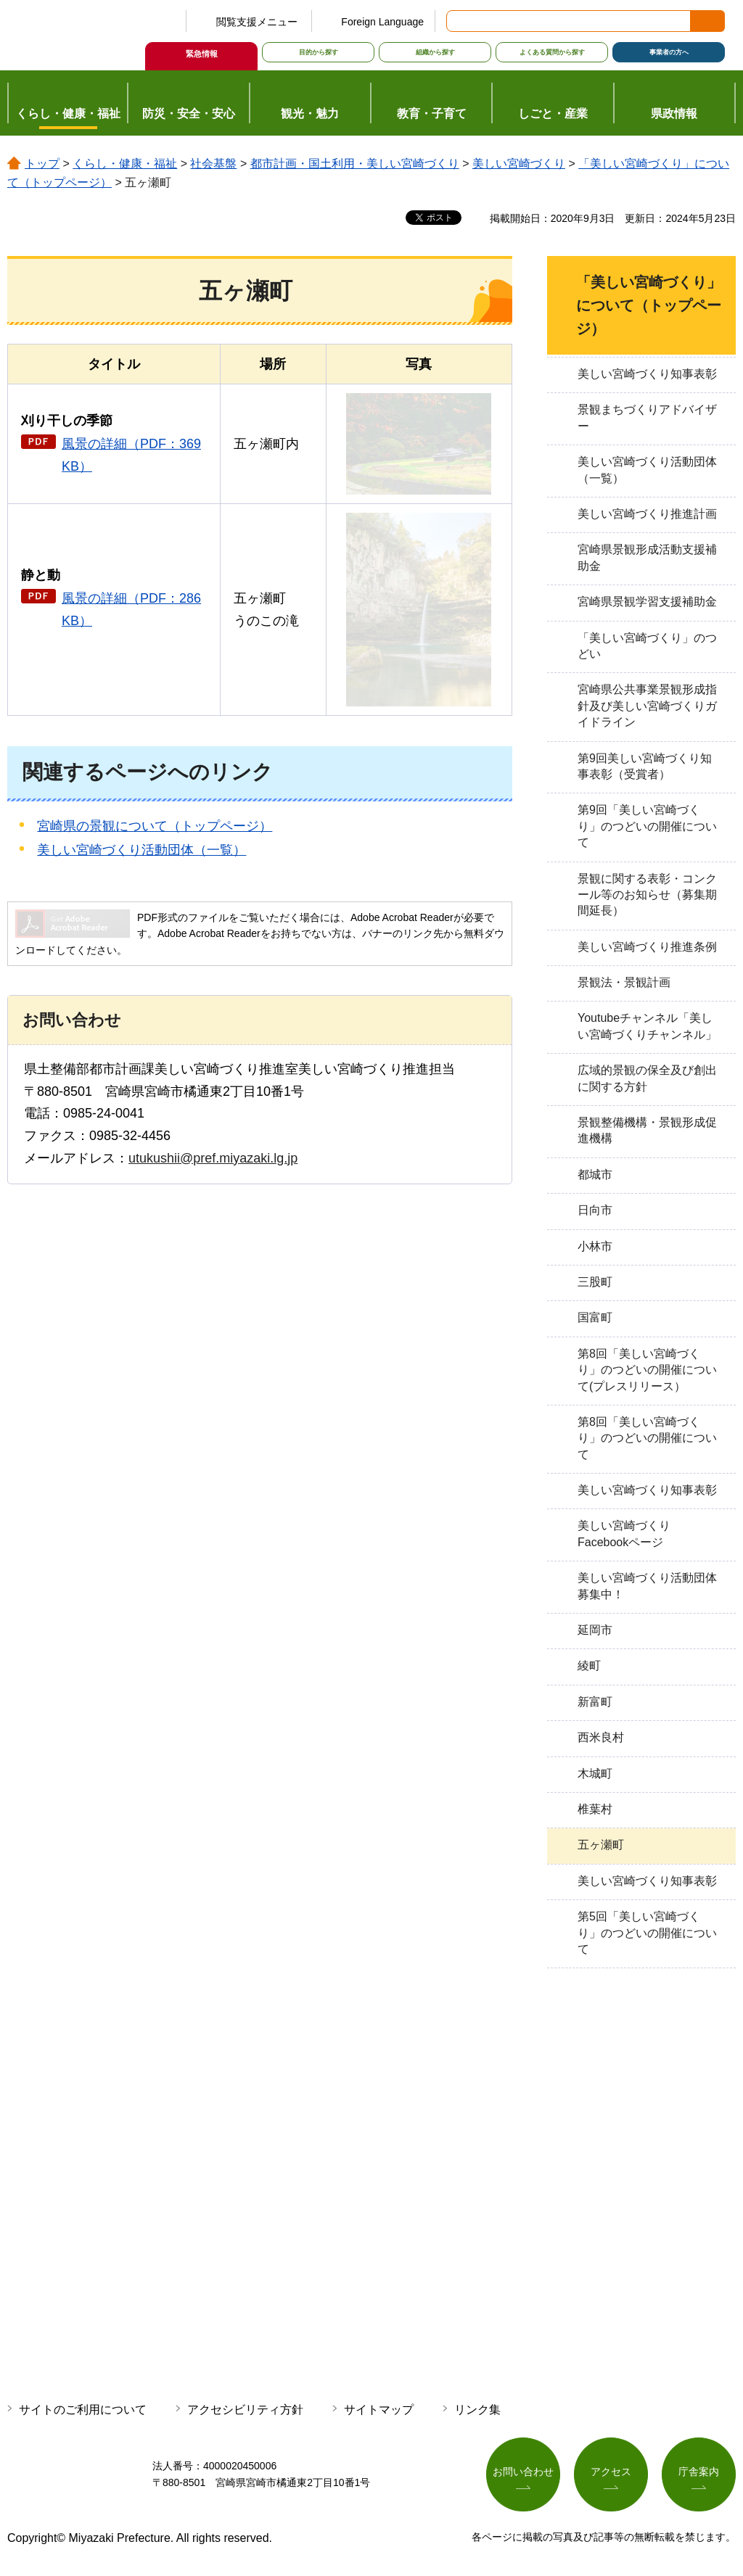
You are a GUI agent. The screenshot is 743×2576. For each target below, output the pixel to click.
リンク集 (477, 2409)
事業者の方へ (669, 52)
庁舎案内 (698, 2471)
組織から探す (435, 52)
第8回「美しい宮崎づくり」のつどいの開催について (647, 1438)
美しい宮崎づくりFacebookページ (624, 1533)
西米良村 (601, 1737)
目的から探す (318, 52)
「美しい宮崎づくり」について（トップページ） (648, 305)
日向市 (595, 1210)
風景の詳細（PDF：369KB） (131, 455)
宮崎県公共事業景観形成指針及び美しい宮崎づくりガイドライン (647, 705)
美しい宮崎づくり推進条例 (647, 947)
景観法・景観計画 (624, 982)
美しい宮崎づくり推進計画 (647, 514)
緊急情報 (202, 53)
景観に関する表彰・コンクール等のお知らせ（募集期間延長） (647, 894)
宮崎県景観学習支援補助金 (647, 601)
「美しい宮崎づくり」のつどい (647, 646)
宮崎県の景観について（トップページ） (154, 826)
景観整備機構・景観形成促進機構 (647, 1130)
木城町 (595, 1773)
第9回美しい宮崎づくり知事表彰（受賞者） (645, 766)
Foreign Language (382, 22)
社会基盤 (213, 163)
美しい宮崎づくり (518, 163)
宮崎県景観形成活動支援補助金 (647, 557)
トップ (42, 163)
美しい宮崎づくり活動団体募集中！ (647, 1586)
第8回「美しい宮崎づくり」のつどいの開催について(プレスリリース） (647, 1369)
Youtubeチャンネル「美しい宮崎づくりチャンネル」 (647, 1026)
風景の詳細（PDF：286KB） (131, 609)
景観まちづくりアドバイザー (647, 417)
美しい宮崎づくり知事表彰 (647, 374)
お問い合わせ (523, 2471)
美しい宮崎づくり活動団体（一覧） (141, 850)
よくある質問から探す (552, 52)
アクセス (611, 2471)
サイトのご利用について (83, 2409)
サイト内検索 (458, 21)
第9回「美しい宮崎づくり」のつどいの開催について (647, 826)
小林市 (595, 1246)
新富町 (595, 1702)
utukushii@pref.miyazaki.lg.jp (212, 1158)
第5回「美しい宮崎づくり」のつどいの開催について (647, 1932)
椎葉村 (595, 1809)
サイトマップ (379, 2409)
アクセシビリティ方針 (245, 2409)
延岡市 (595, 1630)
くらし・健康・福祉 (125, 163)
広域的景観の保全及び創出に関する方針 (647, 1078)
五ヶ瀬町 (601, 1844)
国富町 (595, 1317)
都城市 (595, 1174)
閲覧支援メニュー (256, 22)
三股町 (595, 1282)
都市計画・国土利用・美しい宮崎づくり (354, 163)
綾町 (589, 1665)
